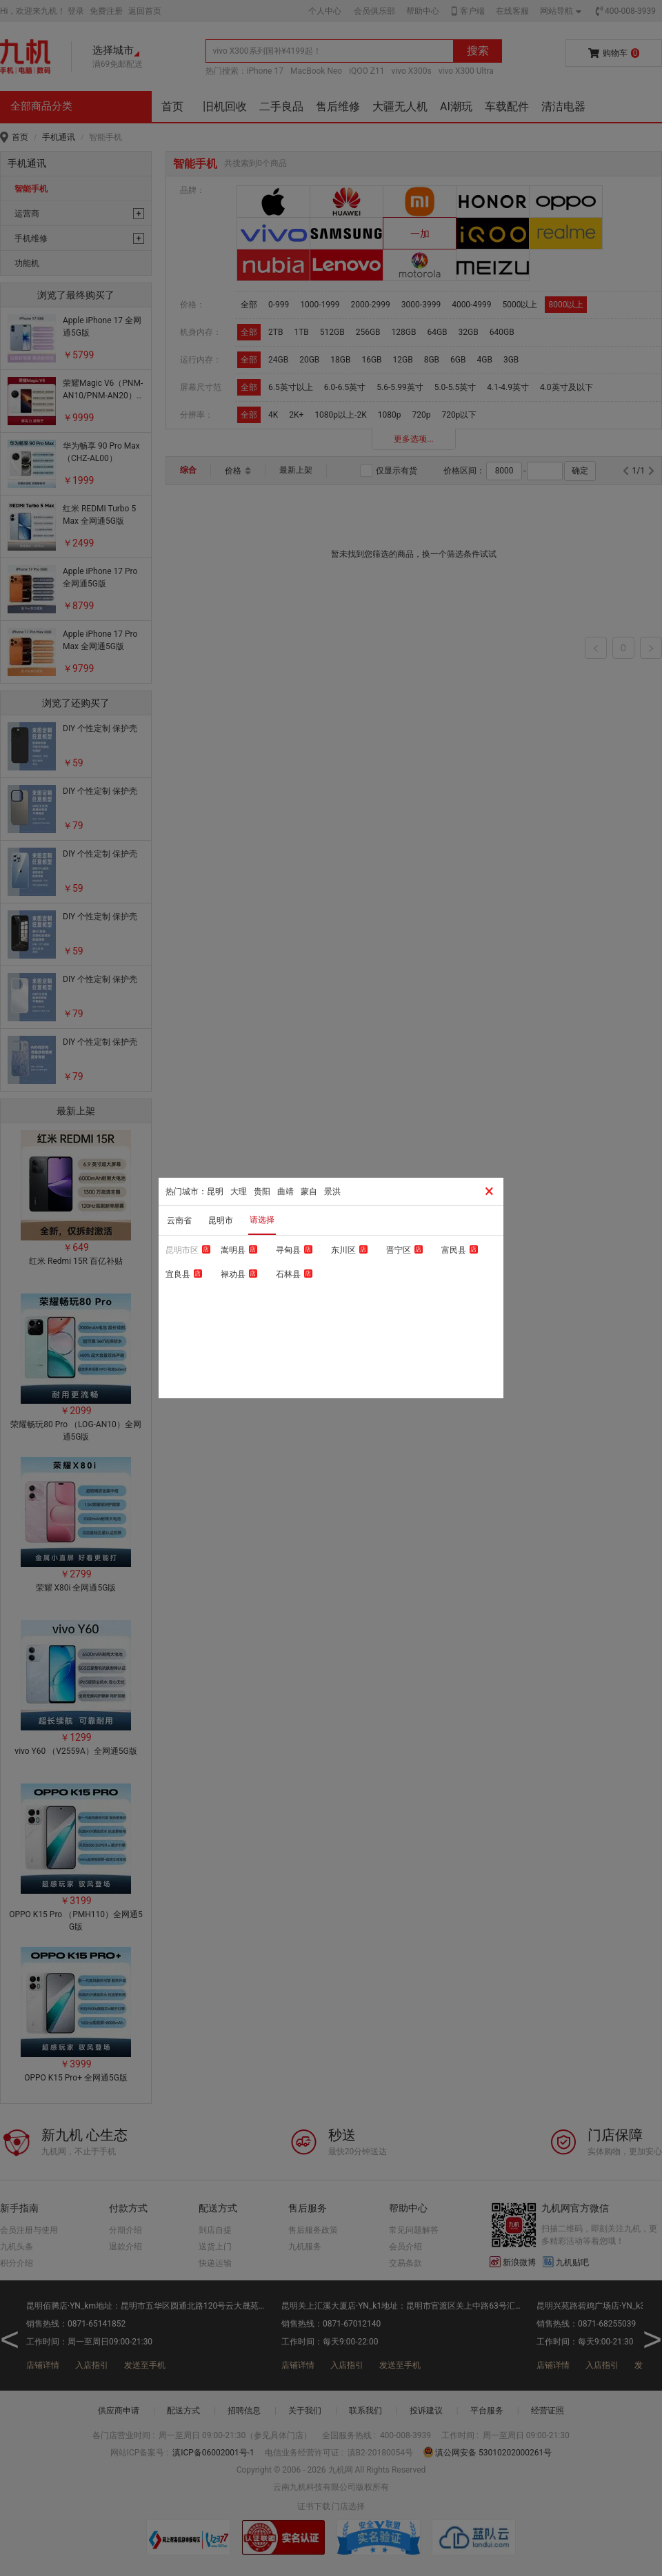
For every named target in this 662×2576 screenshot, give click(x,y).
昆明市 (220, 1220)
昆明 (215, 1191)
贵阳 (262, 1191)
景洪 (332, 1191)
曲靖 (285, 1191)
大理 (238, 1191)
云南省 (179, 1220)
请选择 (262, 1220)
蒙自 (309, 1191)
